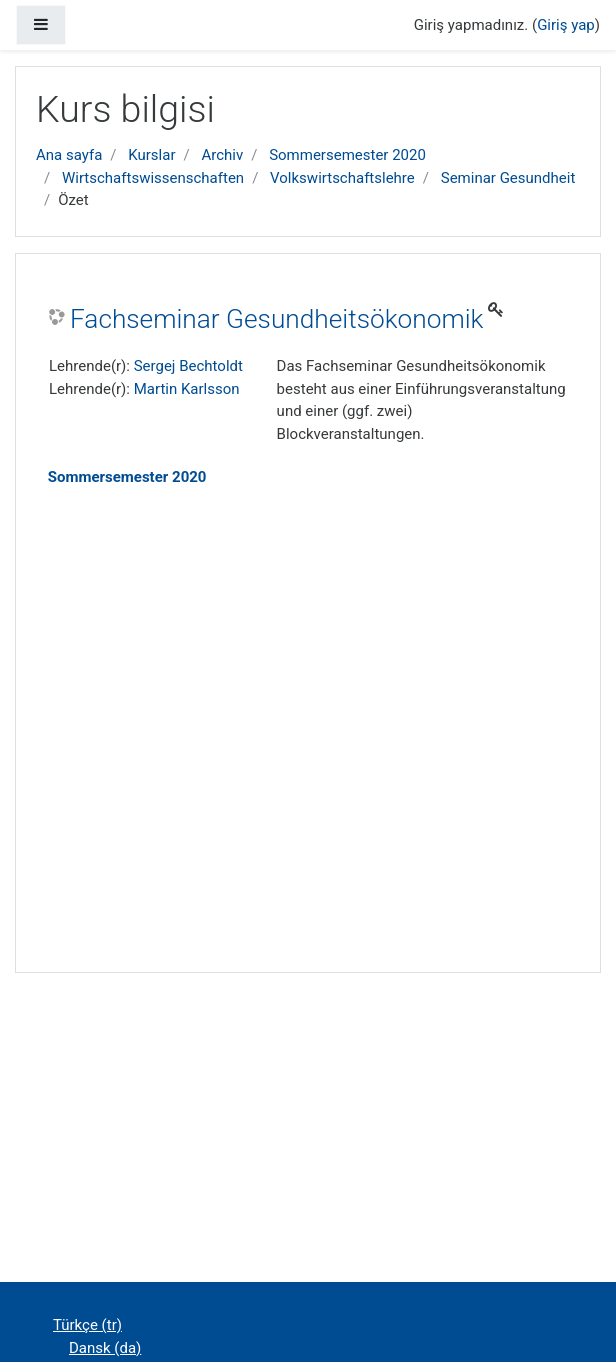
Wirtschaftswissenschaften (153, 178)
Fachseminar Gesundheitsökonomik (276, 319)
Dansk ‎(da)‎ (105, 1348)
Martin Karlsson (187, 389)
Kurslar (151, 155)
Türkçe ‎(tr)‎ (87, 1325)
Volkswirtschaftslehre (342, 178)
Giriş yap (566, 25)
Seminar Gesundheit (508, 178)
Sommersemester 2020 (347, 155)
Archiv (222, 155)
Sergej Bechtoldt (188, 366)
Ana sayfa (69, 155)
